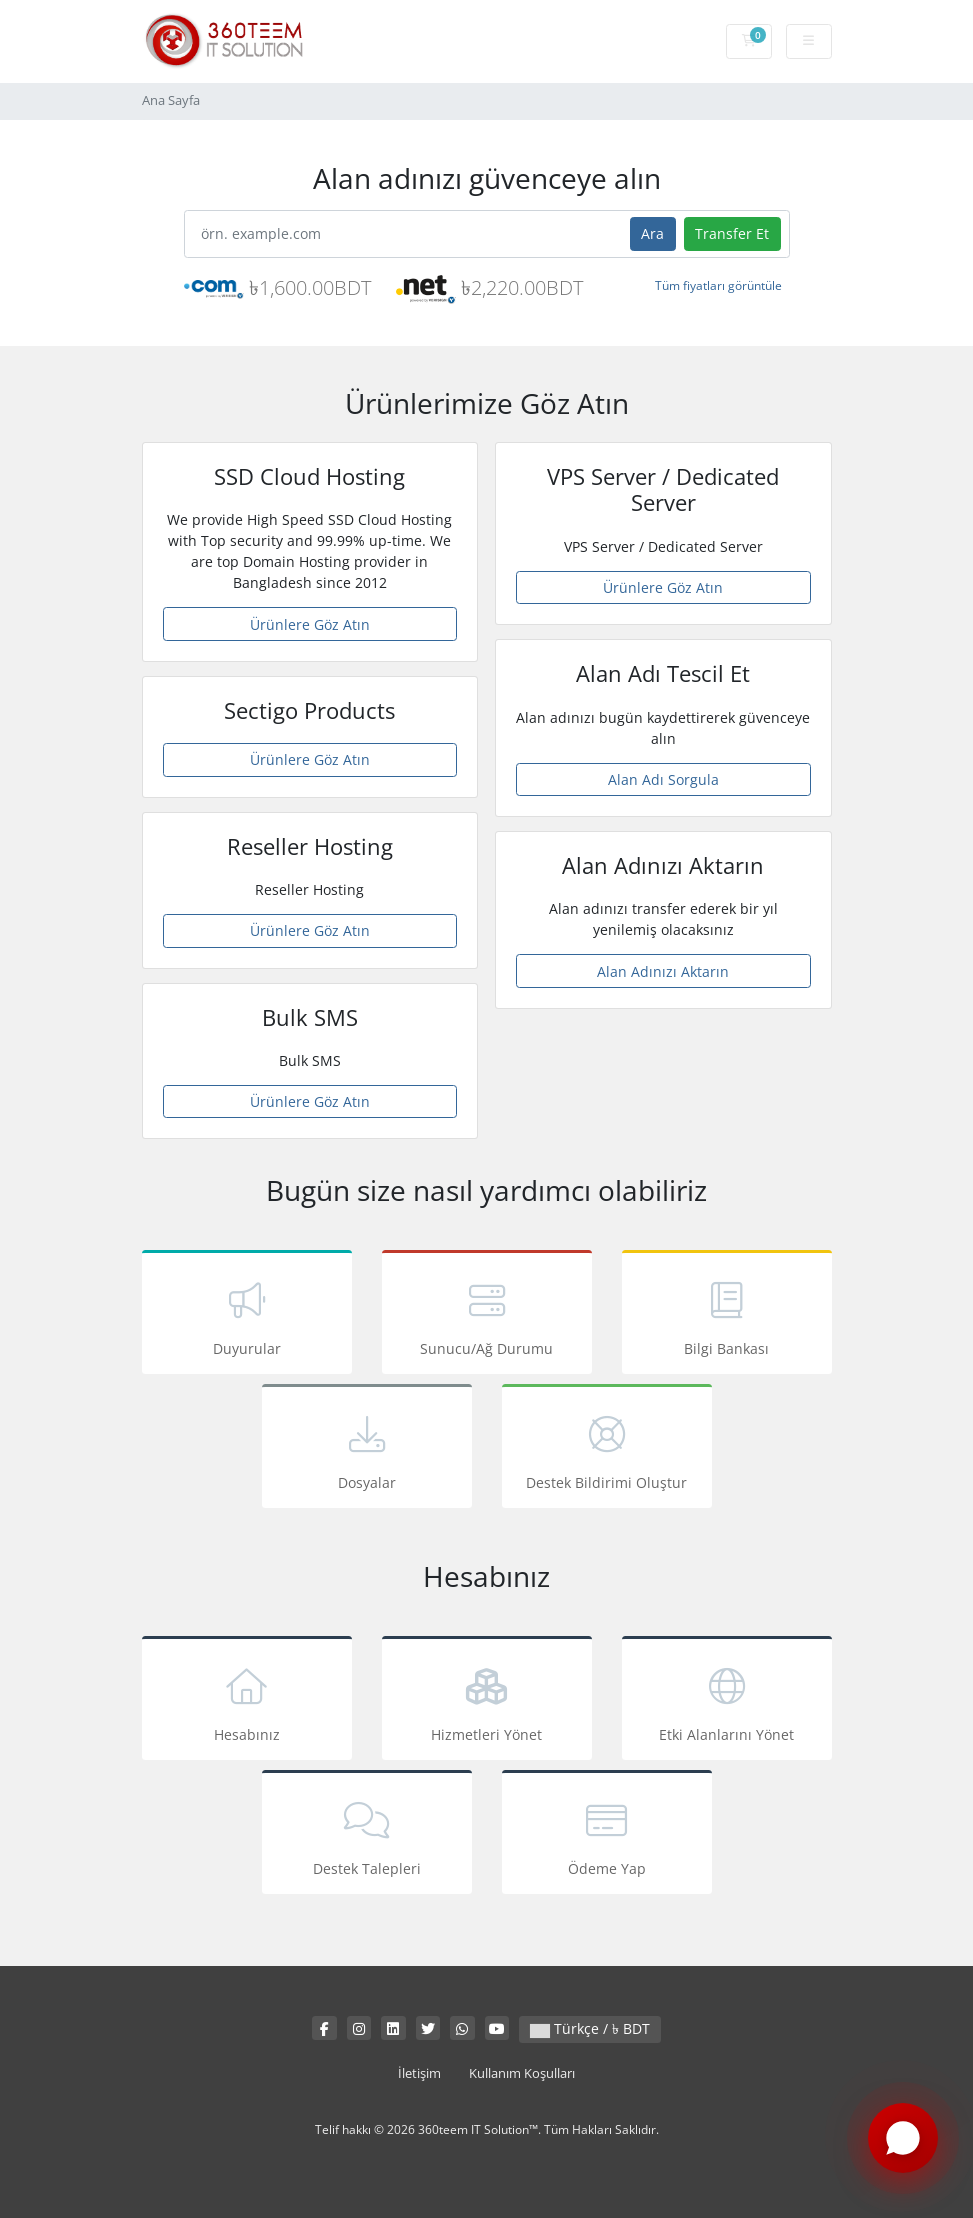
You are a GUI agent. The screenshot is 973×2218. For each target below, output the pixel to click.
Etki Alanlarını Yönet (727, 1701)
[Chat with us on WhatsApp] (903, 2141)
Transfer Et (732, 233)
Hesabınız (247, 1701)
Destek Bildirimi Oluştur (607, 1449)
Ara (652, 233)
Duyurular (247, 1315)
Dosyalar (367, 1449)
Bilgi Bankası (727, 1315)
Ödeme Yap (607, 1835)
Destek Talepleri (367, 1835)
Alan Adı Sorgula (663, 779)
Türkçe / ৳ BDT (590, 2028)
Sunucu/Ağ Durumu (487, 1315)
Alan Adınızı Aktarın (663, 971)
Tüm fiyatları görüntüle (718, 285)
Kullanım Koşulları (522, 2073)
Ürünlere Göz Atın (310, 624)
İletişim (419, 2073)
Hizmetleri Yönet (487, 1701)
